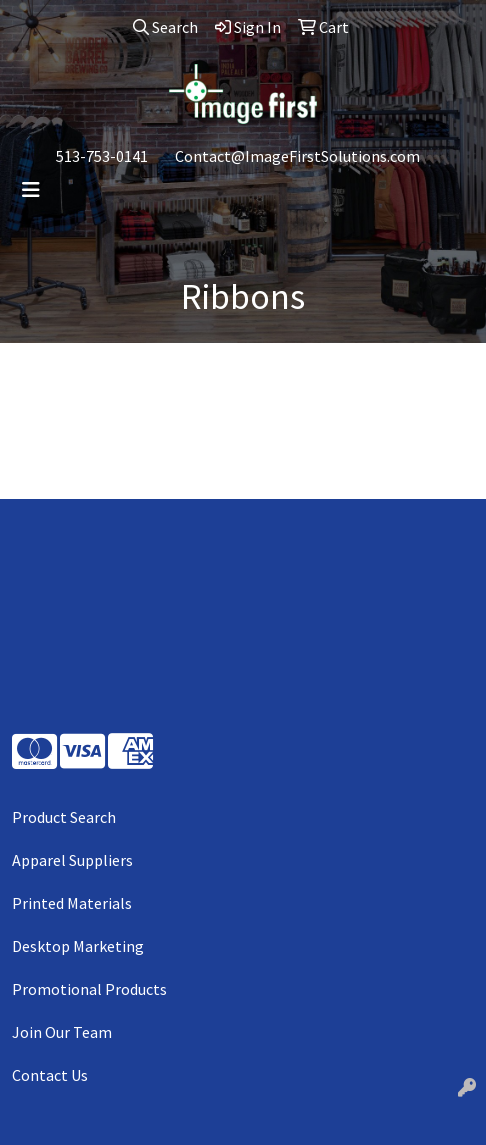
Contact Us (50, 1075)
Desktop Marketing (78, 946)
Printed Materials (72, 903)
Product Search (64, 817)
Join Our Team (62, 1032)
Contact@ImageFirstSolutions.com (297, 156)
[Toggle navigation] (31, 190)
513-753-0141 (102, 156)
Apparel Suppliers (72, 860)
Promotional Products (89, 989)
